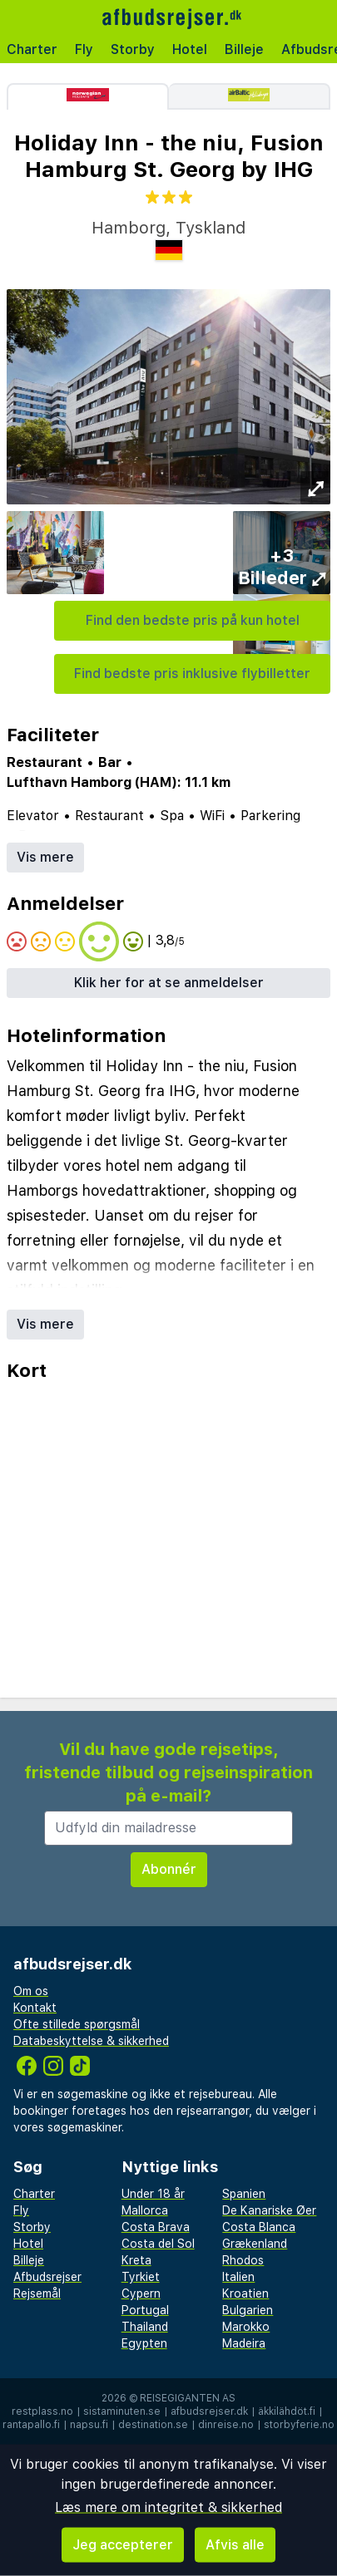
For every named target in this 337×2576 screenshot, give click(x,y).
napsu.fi (89, 2425)
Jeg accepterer (122, 2545)
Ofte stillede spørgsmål (76, 2024)
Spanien (243, 2193)
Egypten (144, 2343)
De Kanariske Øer (269, 2210)
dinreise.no (226, 2425)
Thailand (144, 2326)
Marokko (246, 2326)
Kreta (136, 2260)
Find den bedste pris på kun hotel (193, 620)
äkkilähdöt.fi (286, 2411)
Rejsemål (37, 2293)
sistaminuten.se (122, 2411)
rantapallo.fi (31, 2425)
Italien (238, 2276)
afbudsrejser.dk (209, 2411)
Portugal (145, 2310)
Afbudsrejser (47, 2276)
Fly (84, 49)
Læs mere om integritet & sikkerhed (168, 2507)
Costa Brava (155, 2227)
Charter (32, 49)
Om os (30, 1991)
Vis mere (45, 857)
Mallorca (144, 2210)
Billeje (244, 49)
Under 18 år (153, 2193)
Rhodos (243, 2260)
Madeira (243, 2343)
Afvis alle (235, 2545)
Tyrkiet (140, 2276)
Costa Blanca (258, 2227)
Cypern (141, 2293)
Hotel (189, 49)
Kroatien (245, 2293)
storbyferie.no (299, 2425)
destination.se (153, 2425)
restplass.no (42, 2411)
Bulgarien (247, 2310)
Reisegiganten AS (187, 2398)
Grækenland (254, 2243)
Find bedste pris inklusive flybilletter (192, 673)
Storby (133, 49)
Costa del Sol (158, 2243)
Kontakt (35, 2007)
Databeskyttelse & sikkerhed (91, 2041)
